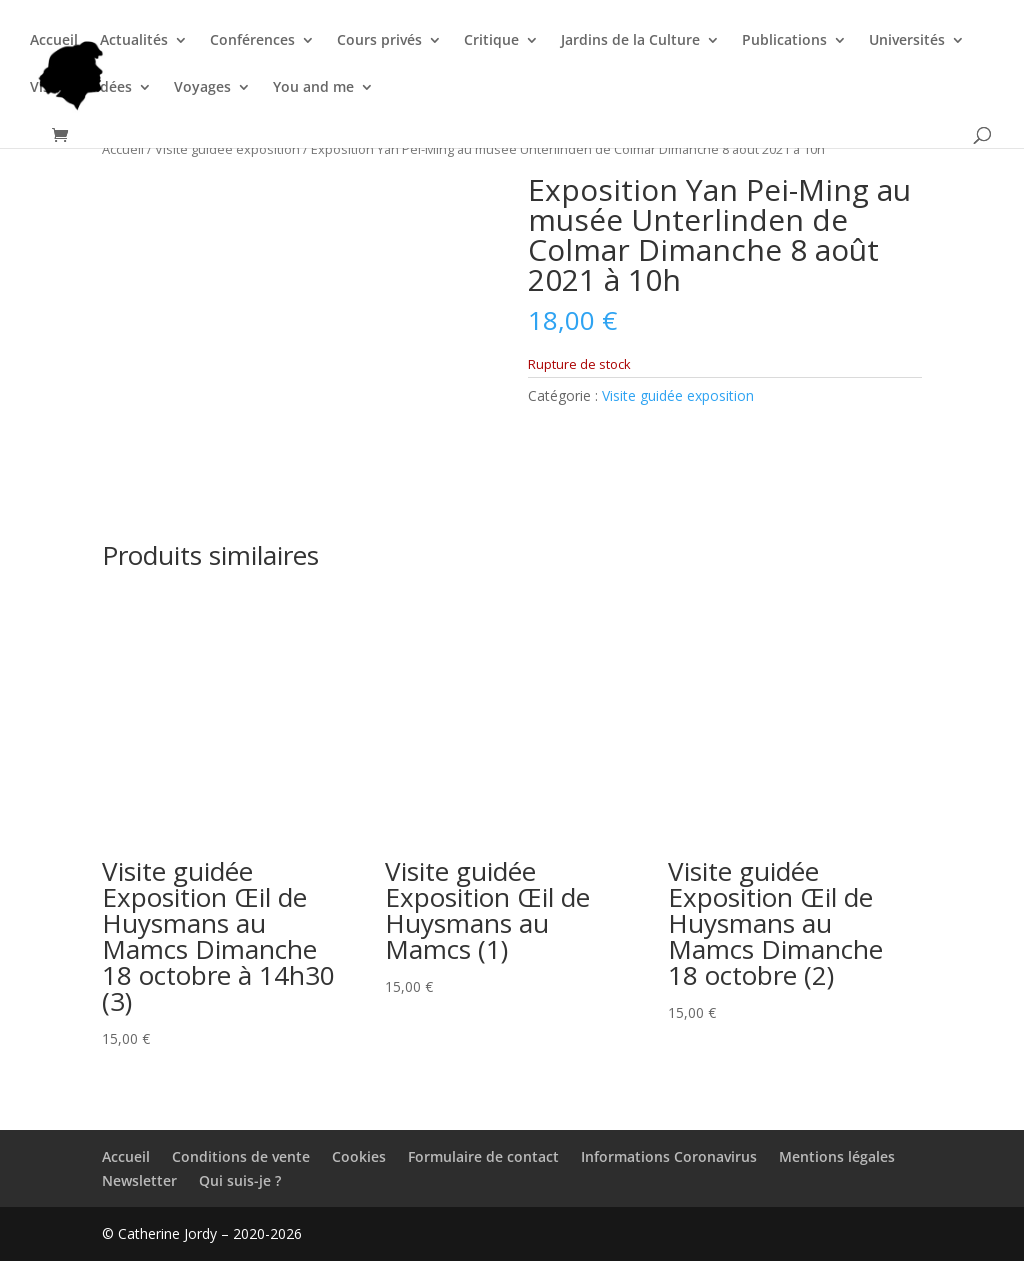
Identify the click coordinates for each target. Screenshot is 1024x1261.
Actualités (134, 41)
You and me (313, 88)
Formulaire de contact (483, 1156)
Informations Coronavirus (669, 1156)
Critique (491, 41)
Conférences (252, 41)
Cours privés (379, 41)
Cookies (359, 1156)
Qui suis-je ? (240, 1180)
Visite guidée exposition (227, 149)
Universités (907, 41)
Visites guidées (81, 88)
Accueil (54, 41)
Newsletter (139, 1180)
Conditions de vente (241, 1156)
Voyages (202, 88)
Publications (784, 41)
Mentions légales (837, 1156)
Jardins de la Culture (630, 41)
